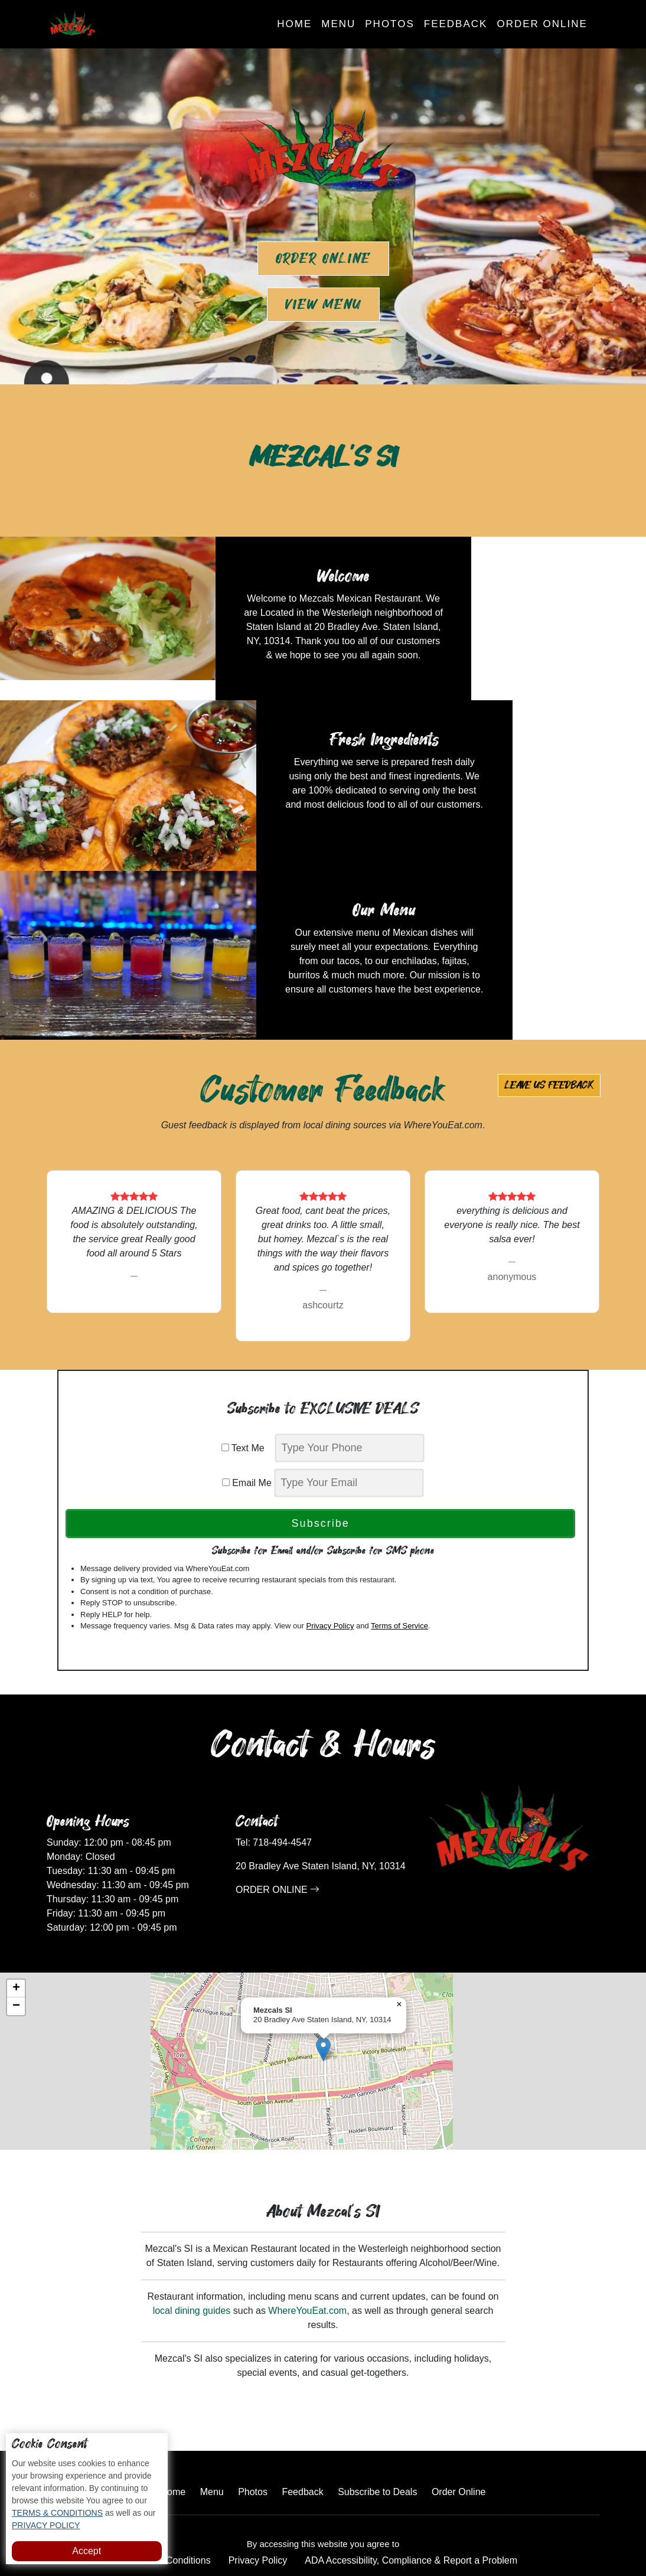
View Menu (323, 304)
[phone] (350, 1328)
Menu (338, 24)
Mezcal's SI (363, 2531)
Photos (389, 24)
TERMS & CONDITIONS (57, 2513)
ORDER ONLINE (277, 1770)
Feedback (456, 24)
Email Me (247, 1364)
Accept (86, 2551)
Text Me (247, 1329)
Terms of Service (399, 1506)
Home (294, 24)
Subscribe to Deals (377, 2373)
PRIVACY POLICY (46, 2525)
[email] (349, 1363)
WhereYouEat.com (307, 2191)
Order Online (542, 24)
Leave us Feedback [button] (549, 966)
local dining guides (192, 2191)
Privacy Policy (330, 1506)
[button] (323, 1930)
